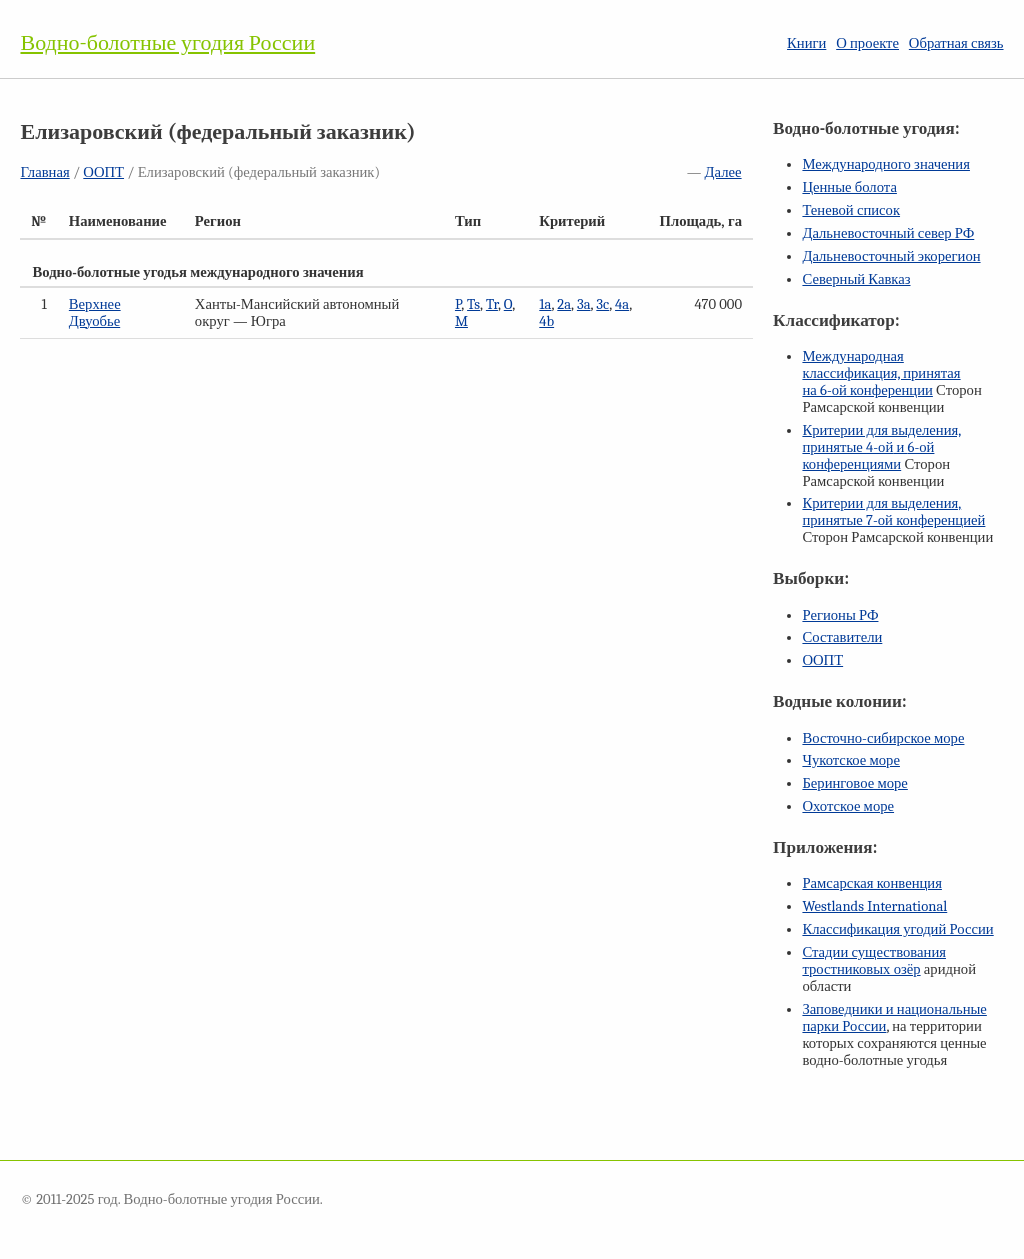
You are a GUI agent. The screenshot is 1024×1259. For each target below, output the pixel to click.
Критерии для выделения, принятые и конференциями (881, 447)
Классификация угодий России (897, 929)
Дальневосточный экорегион (891, 256)
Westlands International (874, 906)
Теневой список (851, 210)
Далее (723, 172)
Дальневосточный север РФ (888, 233)
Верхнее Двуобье (95, 313)
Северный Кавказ (856, 279)
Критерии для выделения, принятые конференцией (893, 512)
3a (584, 304)
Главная (44, 172)
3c (602, 304)
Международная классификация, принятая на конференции (881, 373)
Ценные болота (849, 187)
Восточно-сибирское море (883, 738)
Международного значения (886, 164)
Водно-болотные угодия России (167, 43)
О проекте (867, 43)
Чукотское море (851, 760)
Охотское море (848, 806)
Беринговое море (854, 783)
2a (564, 304)
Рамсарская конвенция (871, 883)
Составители (842, 637)
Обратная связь (956, 43)
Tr (492, 304)
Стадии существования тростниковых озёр (874, 961)
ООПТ (103, 172)
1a (545, 304)
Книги (806, 43)
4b (546, 321)
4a (622, 304)
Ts (473, 304)
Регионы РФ (840, 615)
